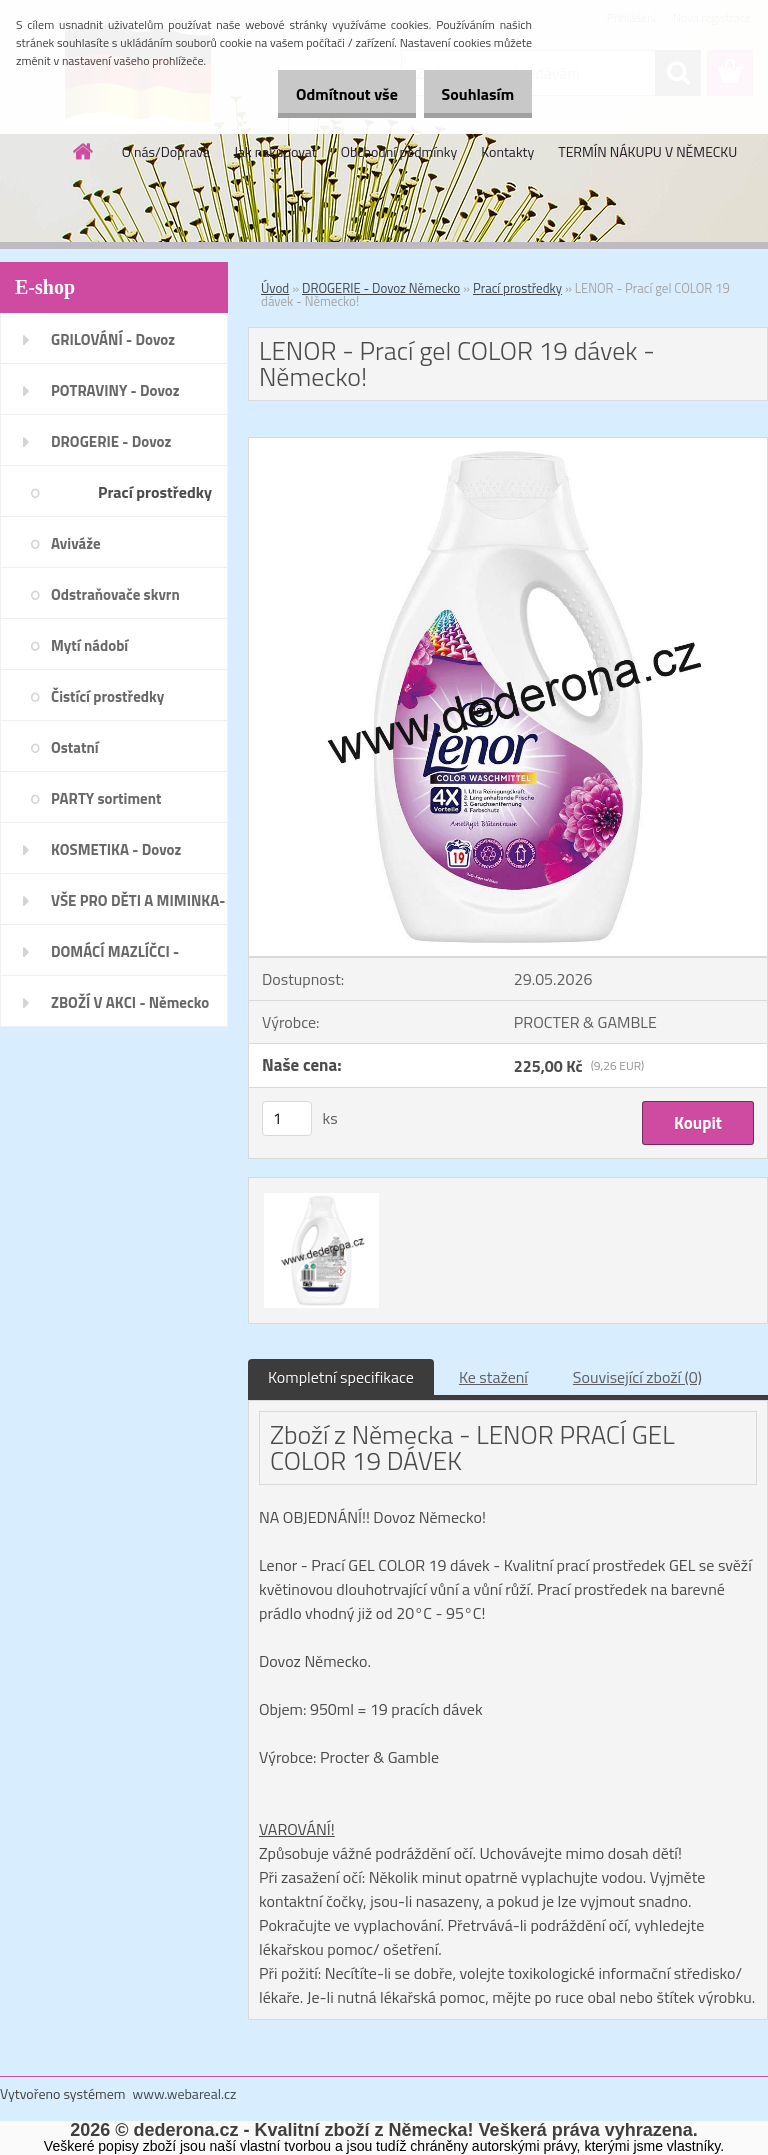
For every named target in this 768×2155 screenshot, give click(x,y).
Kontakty (507, 151)
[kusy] (287, 1118)
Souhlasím (470, 94)
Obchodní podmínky (399, 151)
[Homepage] (84, 151)
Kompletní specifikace (341, 1377)
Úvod (275, 288)
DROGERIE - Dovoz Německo (381, 288)
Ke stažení (493, 1377)
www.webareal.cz (185, 2093)
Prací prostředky (517, 288)
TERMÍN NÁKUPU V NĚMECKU (647, 151)
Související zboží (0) (637, 1377)
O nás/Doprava (166, 151)
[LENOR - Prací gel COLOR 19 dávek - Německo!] (508, 446)
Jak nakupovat (275, 151)
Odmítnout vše (326, 94)
